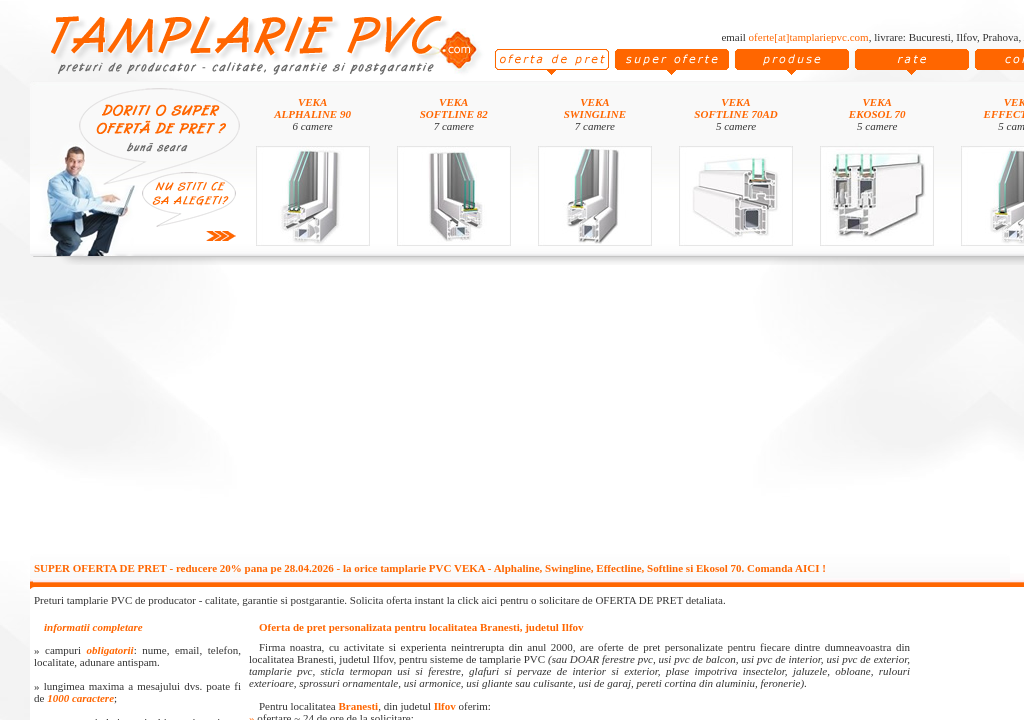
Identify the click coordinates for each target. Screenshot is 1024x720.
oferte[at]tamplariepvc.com (809, 37)
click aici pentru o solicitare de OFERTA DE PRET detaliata (590, 600)
